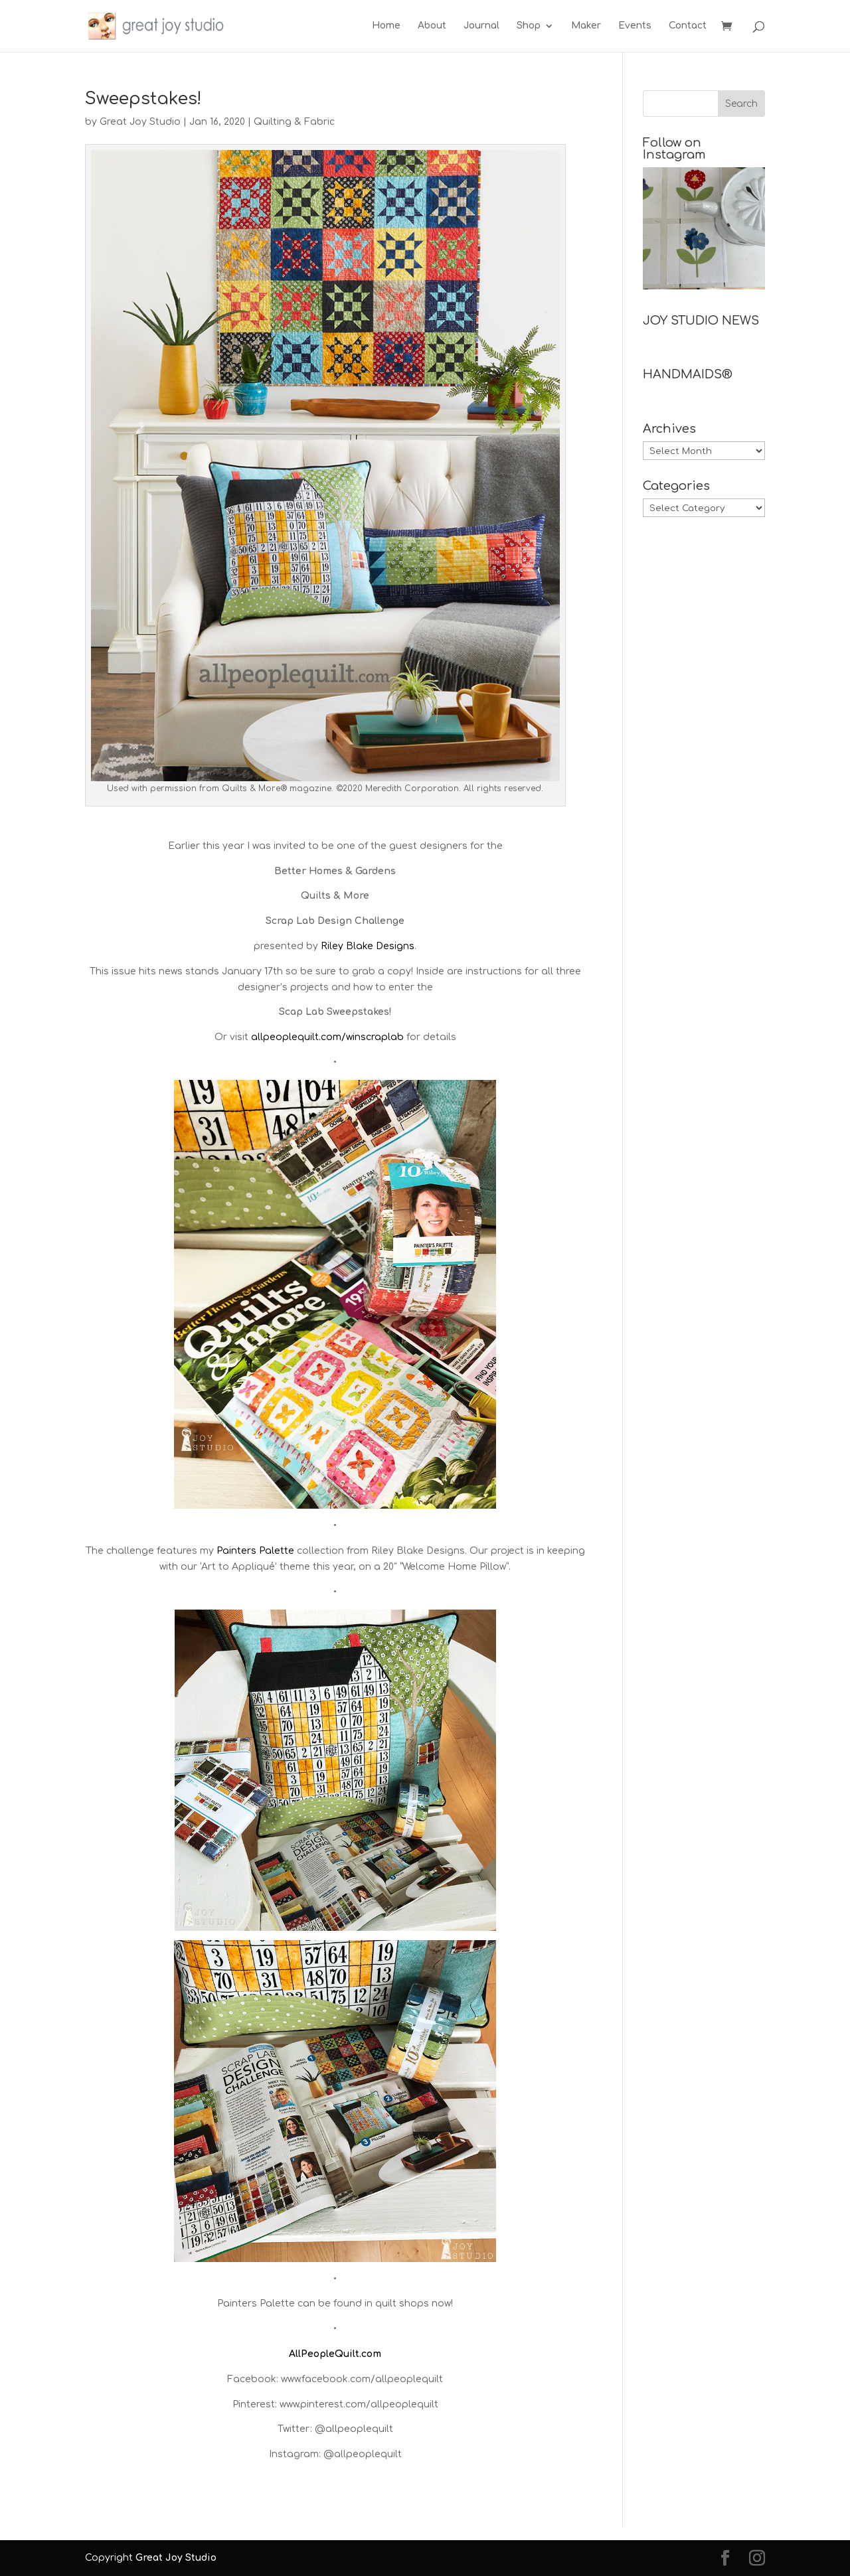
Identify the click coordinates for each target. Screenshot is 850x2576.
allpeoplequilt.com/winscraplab (327, 1037)
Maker (586, 26)
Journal (481, 26)
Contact (688, 26)
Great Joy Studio (140, 122)
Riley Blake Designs (367, 946)
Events (634, 26)
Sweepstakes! (143, 98)
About (432, 26)
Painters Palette (255, 1551)
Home (386, 26)
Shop (529, 26)
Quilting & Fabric (294, 122)
